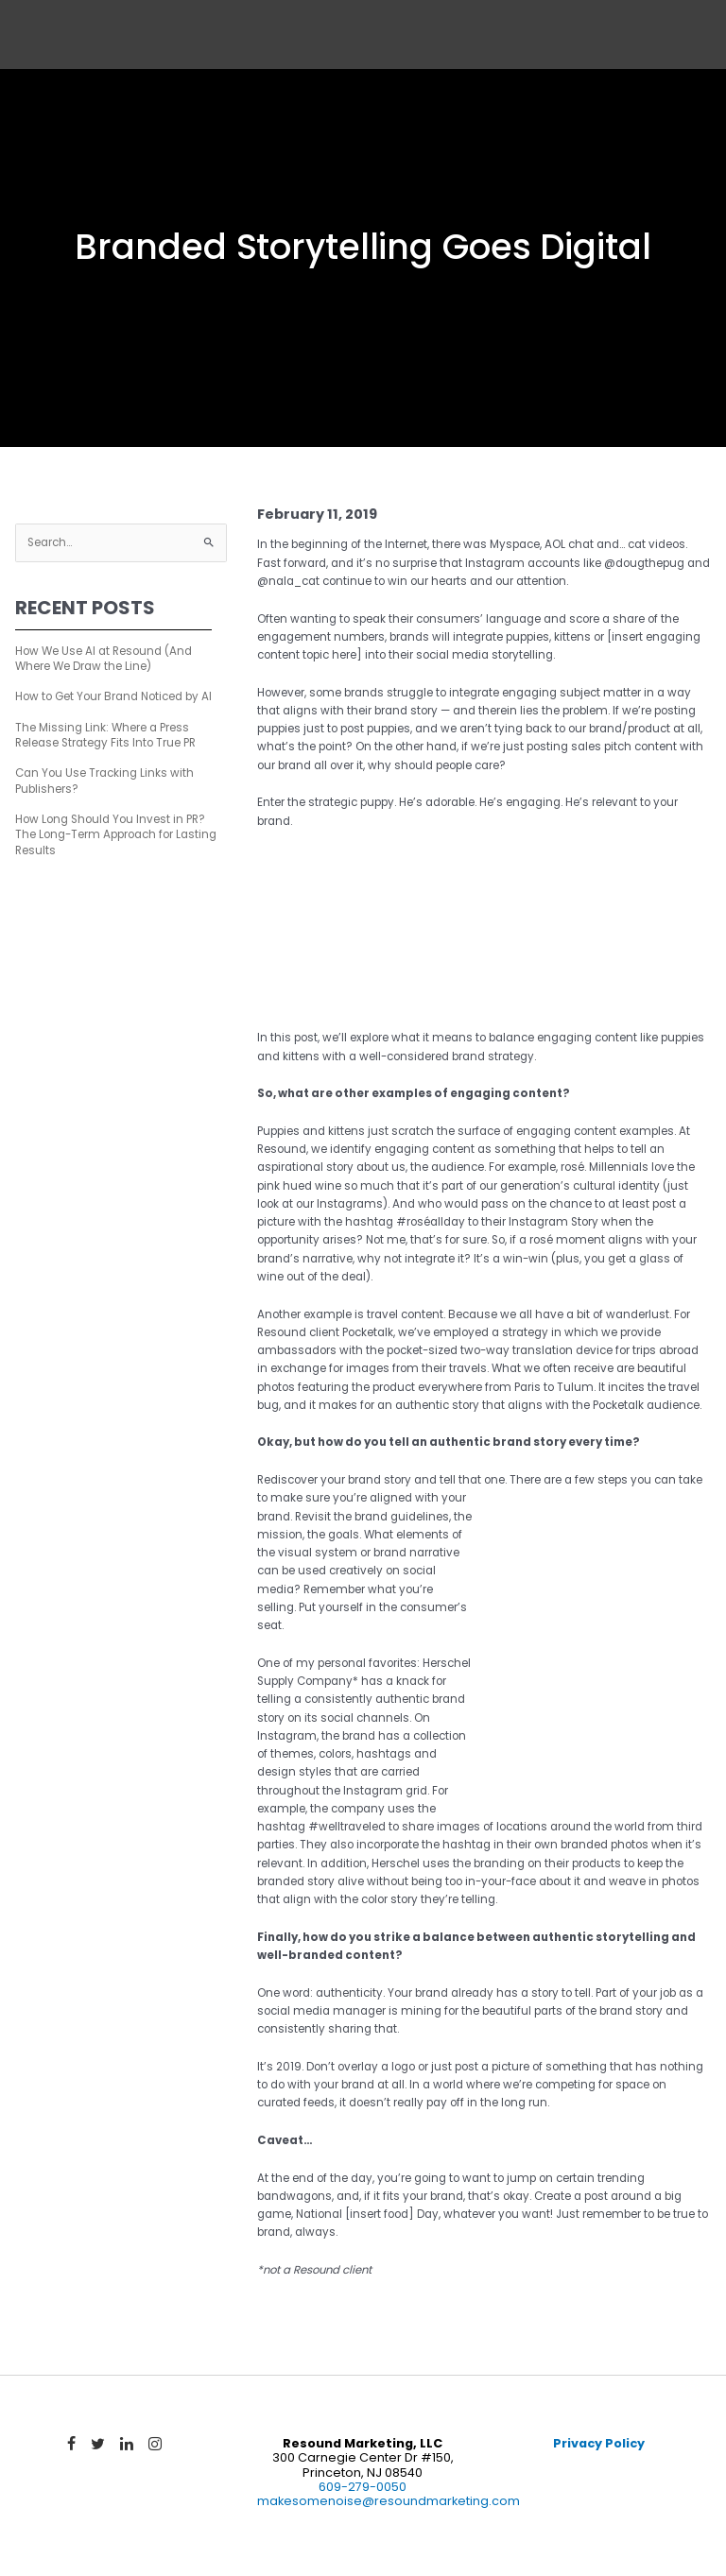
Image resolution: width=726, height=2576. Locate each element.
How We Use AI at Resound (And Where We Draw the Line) (103, 659)
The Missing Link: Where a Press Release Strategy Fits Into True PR (105, 735)
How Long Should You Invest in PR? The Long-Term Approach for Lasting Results (115, 835)
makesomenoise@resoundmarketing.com (388, 2501)
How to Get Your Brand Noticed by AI (113, 696)
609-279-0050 (362, 2487)
